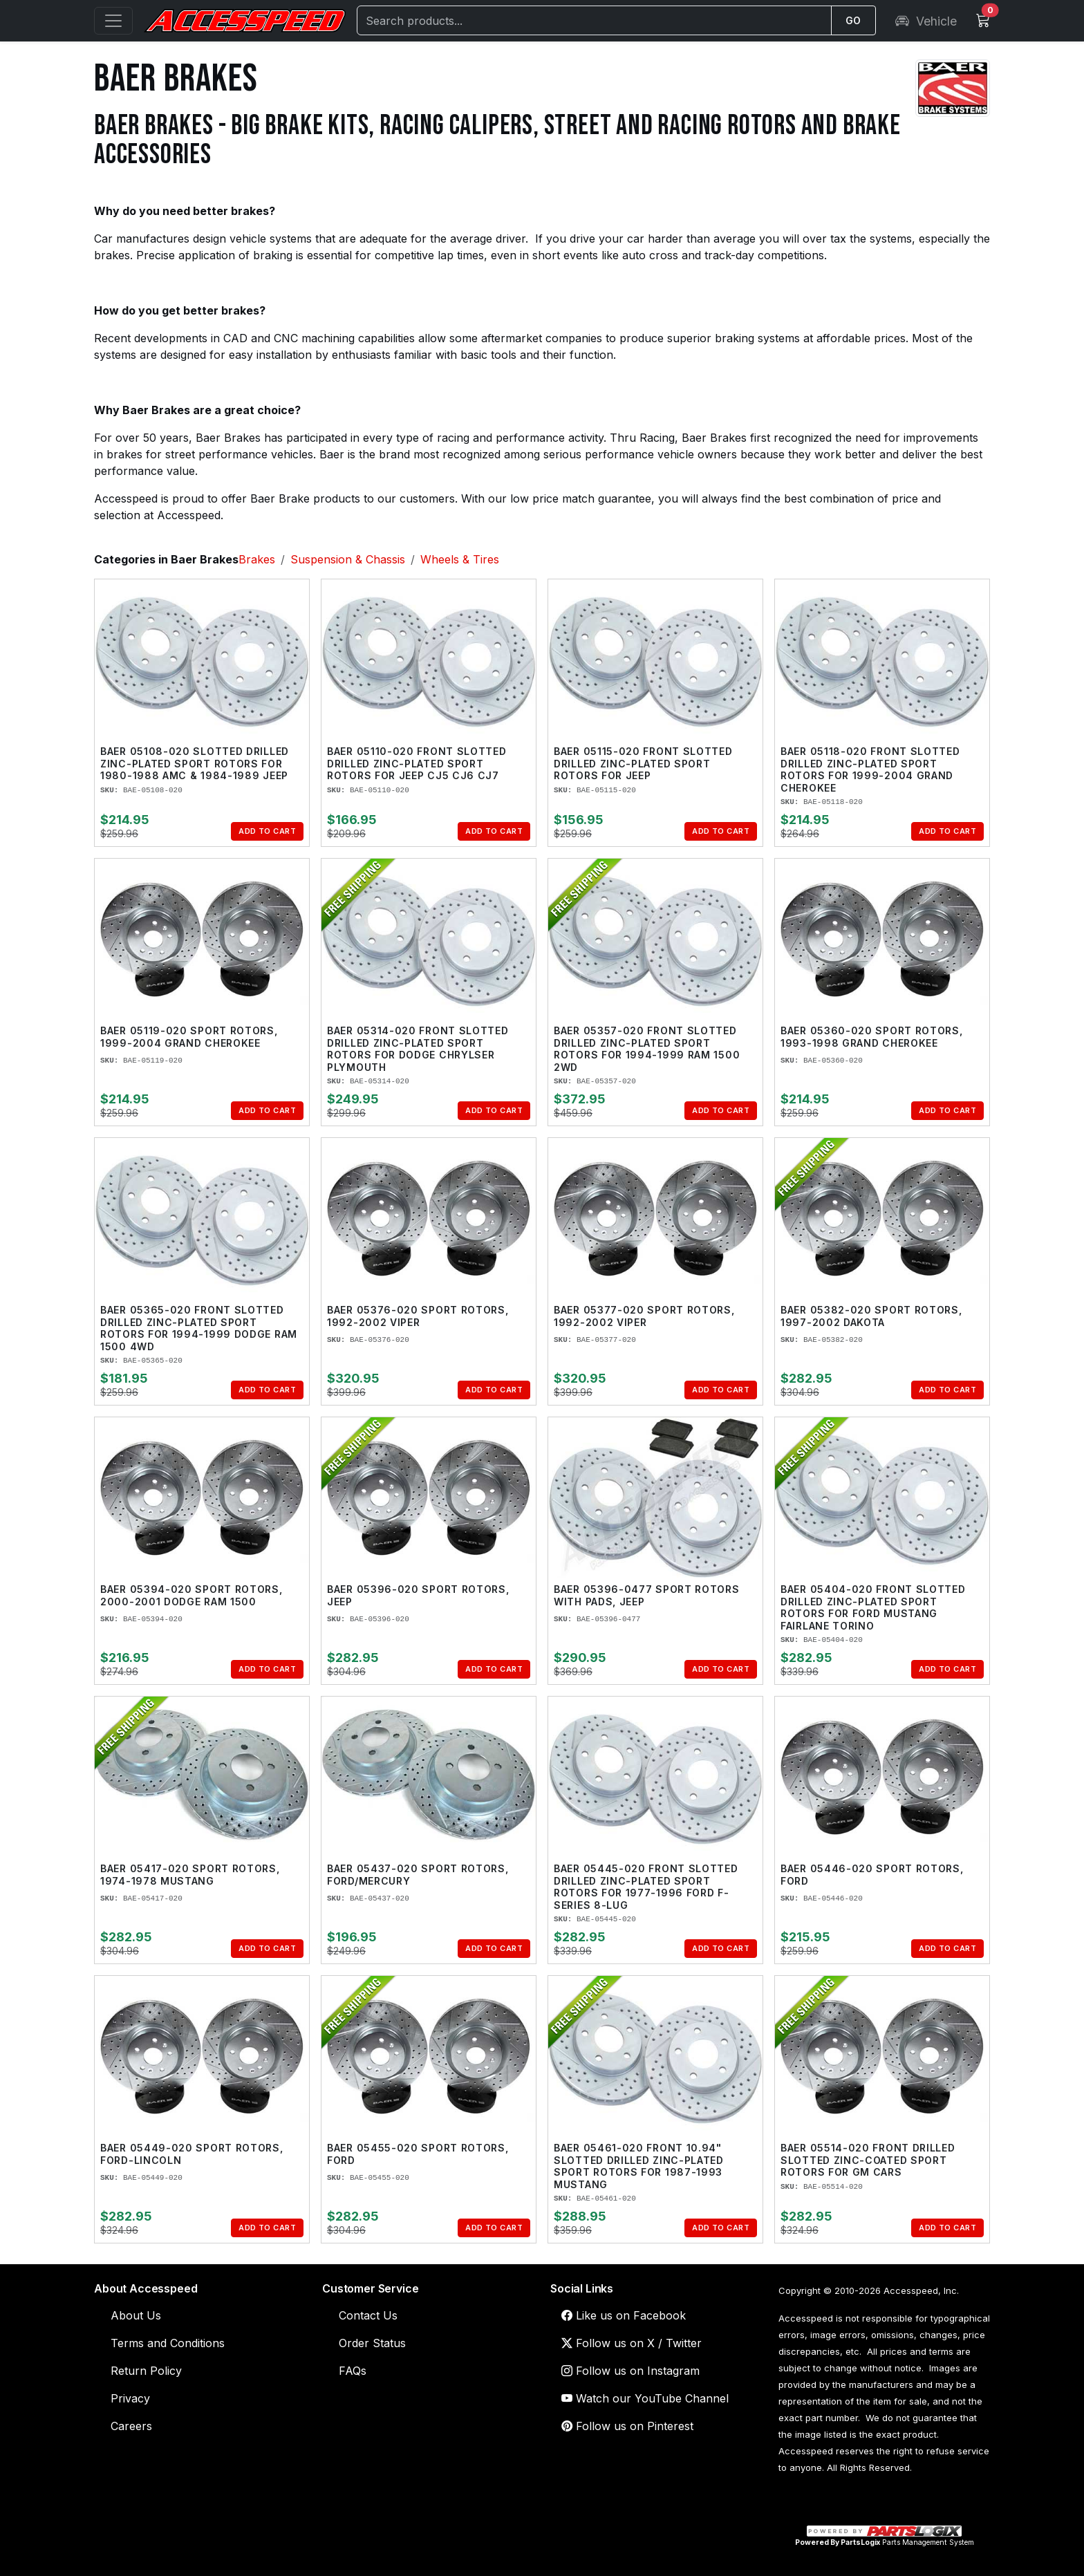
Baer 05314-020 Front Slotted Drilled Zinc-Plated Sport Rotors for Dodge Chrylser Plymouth (418, 1049)
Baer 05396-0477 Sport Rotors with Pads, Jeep (647, 1595)
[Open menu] (113, 21)
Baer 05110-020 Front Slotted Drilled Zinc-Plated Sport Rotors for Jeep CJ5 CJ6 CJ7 (417, 763)
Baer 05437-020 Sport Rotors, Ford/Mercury (418, 1875)
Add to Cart (267, 831)
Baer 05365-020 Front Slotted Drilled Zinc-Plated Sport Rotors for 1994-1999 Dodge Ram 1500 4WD (198, 1328)
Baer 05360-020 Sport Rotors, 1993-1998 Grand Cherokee (872, 1037)
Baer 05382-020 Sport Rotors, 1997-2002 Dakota (871, 1316)
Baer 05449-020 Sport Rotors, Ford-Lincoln (191, 2154)
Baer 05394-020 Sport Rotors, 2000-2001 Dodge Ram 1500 (191, 1595)
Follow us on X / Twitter (631, 2343)
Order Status (372, 2343)
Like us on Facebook (623, 2315)
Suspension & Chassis (347, 559)
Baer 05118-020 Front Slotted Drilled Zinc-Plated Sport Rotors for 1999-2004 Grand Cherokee (870, 769)
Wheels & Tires (459, 559)
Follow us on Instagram (630, 2371)
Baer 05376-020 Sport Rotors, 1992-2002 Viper (418, 1316)
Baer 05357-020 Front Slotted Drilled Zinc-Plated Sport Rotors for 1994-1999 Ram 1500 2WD (647, 1049)
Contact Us (368, 2315)
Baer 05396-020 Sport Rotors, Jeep (418, 1595)
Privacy (130, 2398)
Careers (131, 2426)
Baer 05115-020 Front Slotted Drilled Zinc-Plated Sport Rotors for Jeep (643, 763)
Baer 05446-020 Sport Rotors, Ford (872, 1875)
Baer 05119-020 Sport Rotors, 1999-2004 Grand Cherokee (189, 1037)
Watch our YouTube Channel (645, 2398)
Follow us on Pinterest (627, 2426)
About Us (136, 2315)
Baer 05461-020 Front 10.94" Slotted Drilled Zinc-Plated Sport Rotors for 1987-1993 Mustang (639, 2166)
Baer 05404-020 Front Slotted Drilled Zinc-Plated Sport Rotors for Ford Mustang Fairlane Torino (873, 1607)
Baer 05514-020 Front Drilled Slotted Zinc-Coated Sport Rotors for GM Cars (868, 2160)
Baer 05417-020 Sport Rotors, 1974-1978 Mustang (190, 1875)
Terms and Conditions (168, 2343)
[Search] (594, 20)
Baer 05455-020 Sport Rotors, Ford (418, 2154)
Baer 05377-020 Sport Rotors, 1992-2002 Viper (644, 1316)
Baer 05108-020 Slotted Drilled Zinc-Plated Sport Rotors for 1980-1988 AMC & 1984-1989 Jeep (194, 763)
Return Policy (146, 2371)
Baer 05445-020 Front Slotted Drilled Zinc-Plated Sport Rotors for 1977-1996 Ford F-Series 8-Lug (646, 1887)
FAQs (352, 2371)
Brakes (257, 559)
